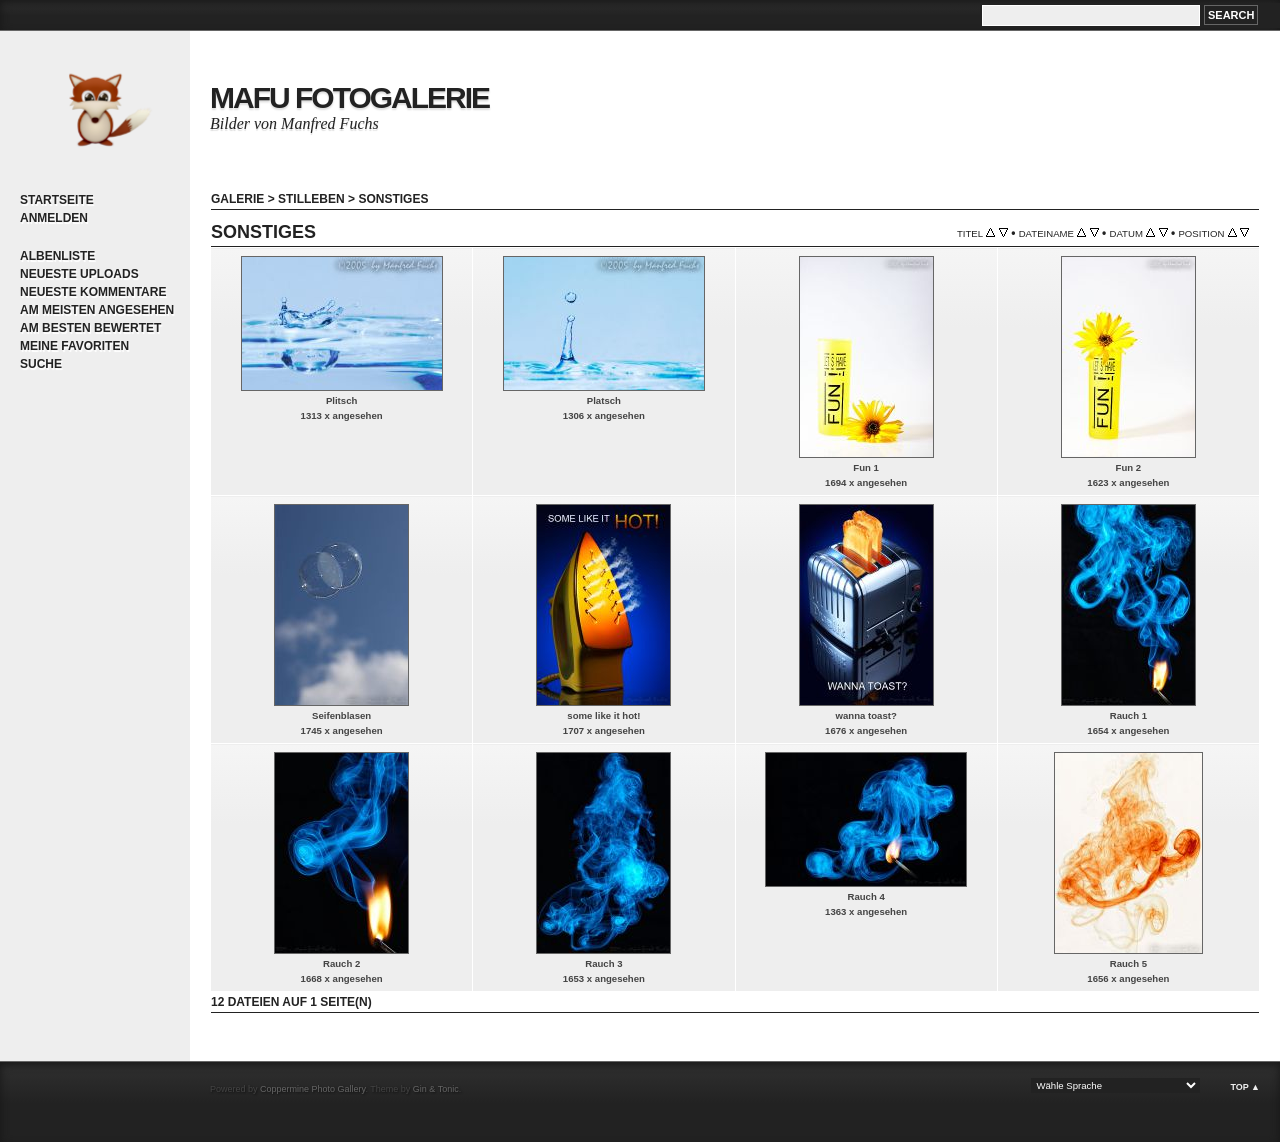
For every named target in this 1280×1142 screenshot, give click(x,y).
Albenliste (57, 256)
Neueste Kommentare (93, 292)
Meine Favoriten (74, 346)
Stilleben (311, 199)
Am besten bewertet (90, 328)
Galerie (237, 199)
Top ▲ (1245, 1087)
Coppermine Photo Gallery (312, 1089)
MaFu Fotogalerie (349, 97)
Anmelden (54, 218)
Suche (41, 364)
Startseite (57, 200)
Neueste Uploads (79, 274)
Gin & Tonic (436, 1089)
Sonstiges (393, 199)
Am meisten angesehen (97, 310)
